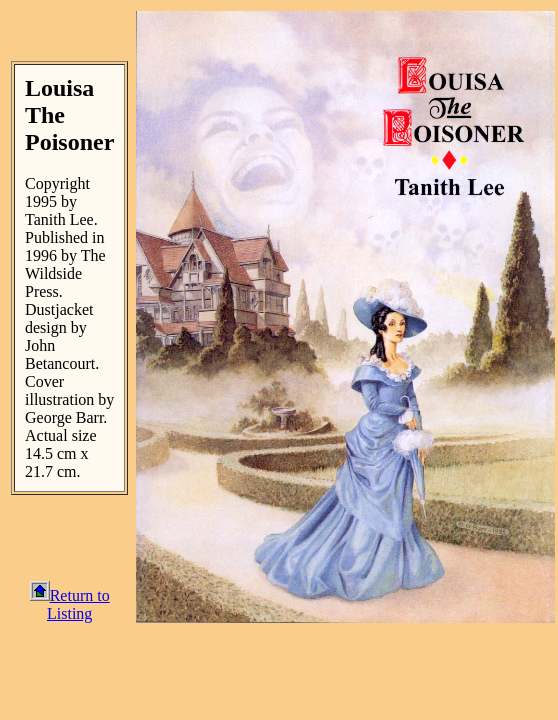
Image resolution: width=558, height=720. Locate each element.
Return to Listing (70, 604)
